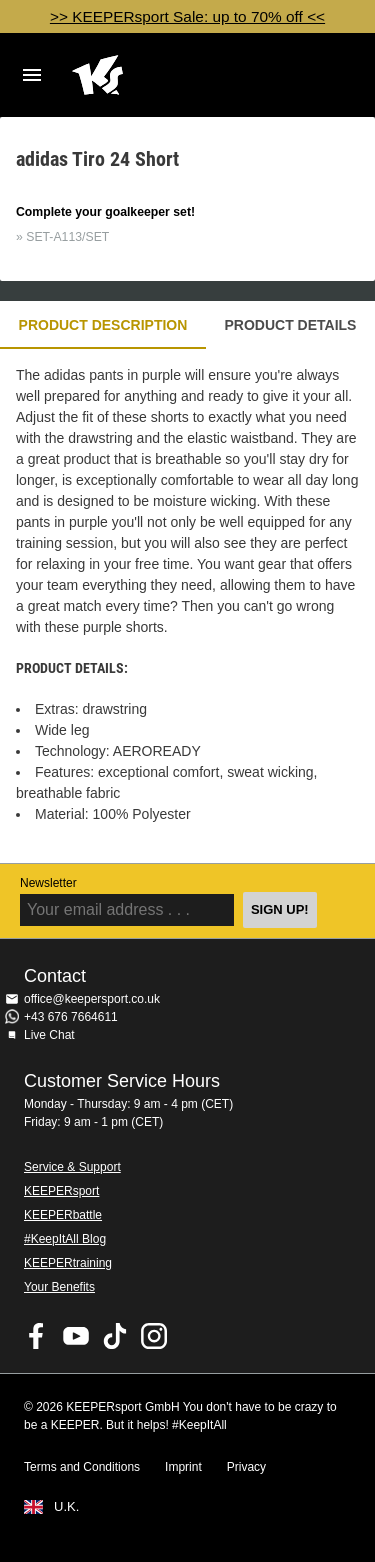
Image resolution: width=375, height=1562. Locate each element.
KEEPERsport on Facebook (37, 1336)
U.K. (66, 1507)
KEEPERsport (61, 1191)
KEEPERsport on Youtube (76, 1336)
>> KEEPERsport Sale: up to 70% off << (187, 16)
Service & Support (72, 1167)
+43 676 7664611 (71, 1017)
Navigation (32, 75)
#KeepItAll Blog (65, 1239)
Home (171, 75)
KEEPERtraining (68, 1263)
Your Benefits (59, 1287)
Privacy (246, 1467)
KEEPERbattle (63, 1215)
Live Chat (49, 1035)
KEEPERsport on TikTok (115, 1336)
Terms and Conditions (82, 1467)
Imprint (183, 1467)
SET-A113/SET (67, 237)
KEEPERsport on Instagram (154, 1336)
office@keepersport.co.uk (92, 999)
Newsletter (48, 883)
